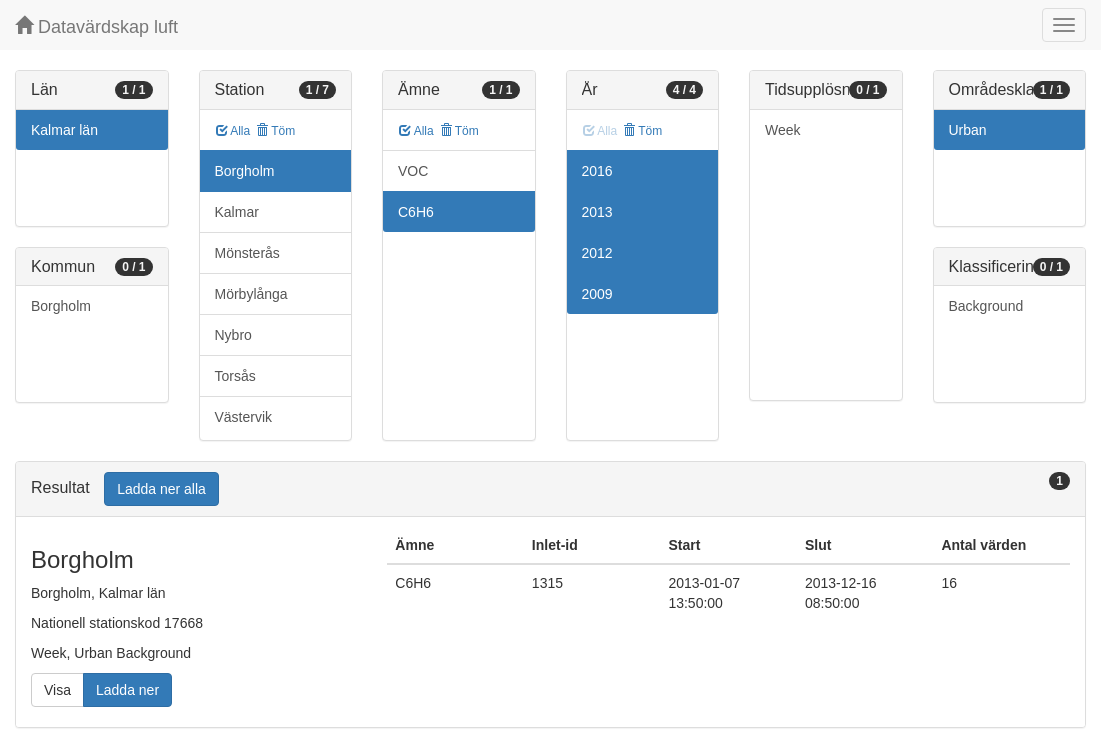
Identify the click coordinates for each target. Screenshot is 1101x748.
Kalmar (237, 212)
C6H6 (416, 212)
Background (986, 306)
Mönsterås (247, 253)
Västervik (244, 417)
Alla (233, 131)
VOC (413, 171)
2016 (597, 171)
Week (783, 130)
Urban (968, 130)
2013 (597, 212)
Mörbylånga (251, 294)
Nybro (233, 335)
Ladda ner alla (161, 489)
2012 (597, 253)
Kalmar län (64, 130)
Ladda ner (127, 690)
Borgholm (61, 306)
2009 (597, 294)
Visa (57, 690)
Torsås (235, 376)
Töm (275, 131)
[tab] (550, 489)
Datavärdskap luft (96, 26)
